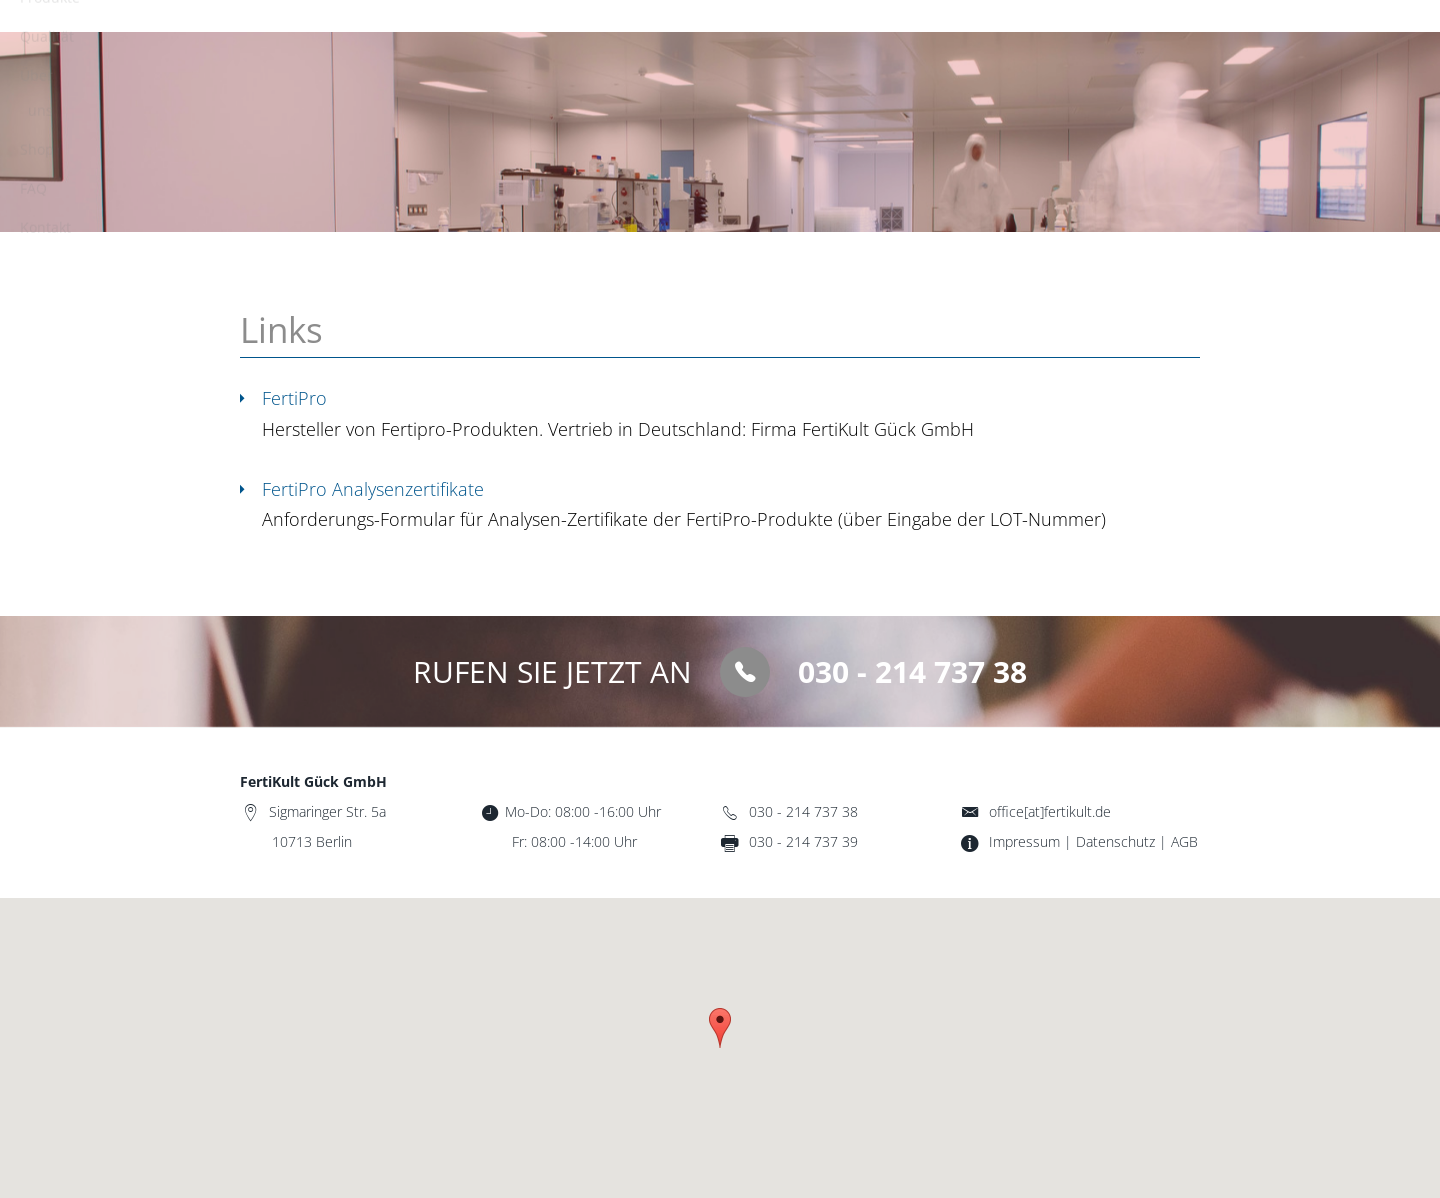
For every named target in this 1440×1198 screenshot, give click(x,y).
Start (575, 40)
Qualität (778, 40)
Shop (984, 40)
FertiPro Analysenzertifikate (373, 489)
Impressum (1024, 841)
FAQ (1064, 40)
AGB (1184, 841)
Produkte (671, 40)
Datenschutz (1115, 841)
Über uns (886, 40)
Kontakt (1153, 40)
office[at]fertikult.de (1050, 811)
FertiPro (294, 398)
